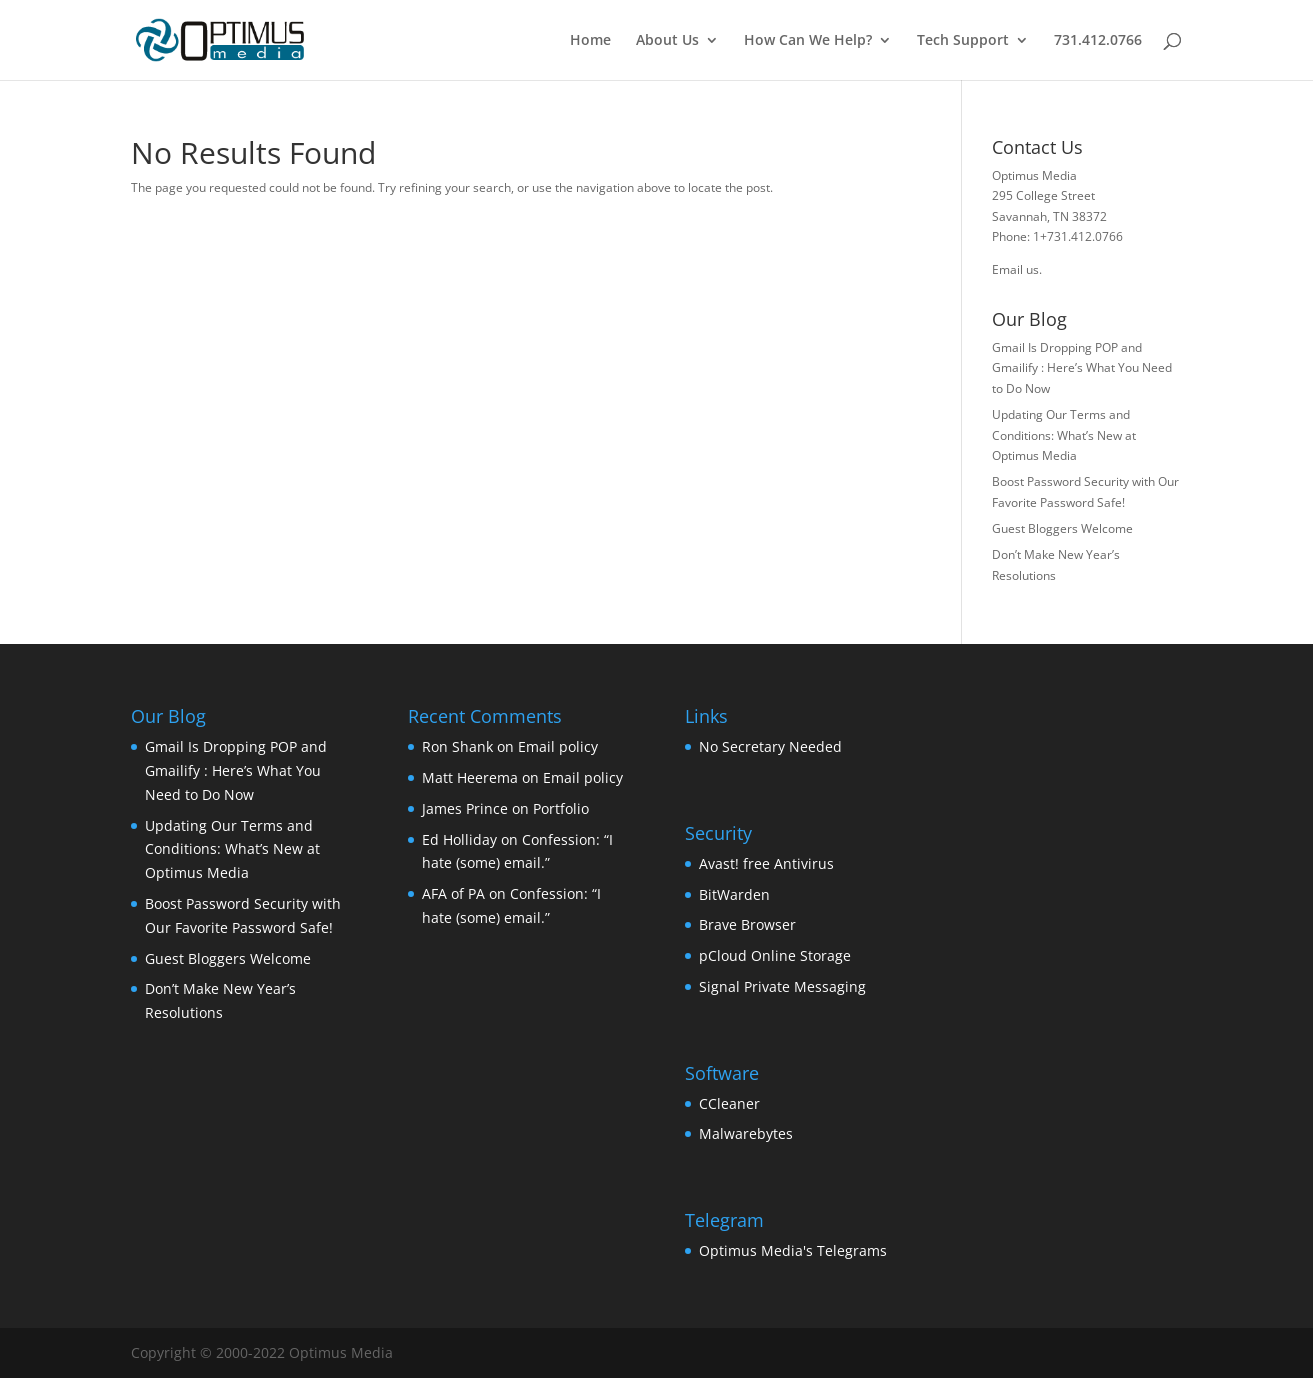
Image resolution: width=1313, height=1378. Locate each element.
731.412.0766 (1098, 41)
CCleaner (729, 1103)
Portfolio (561, 808)
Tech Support (963, 41)
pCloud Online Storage (775, 955)
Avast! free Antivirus (766, 863)
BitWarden (734, 894)
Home (590, 41)
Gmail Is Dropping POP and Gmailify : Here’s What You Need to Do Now (1082, 368)
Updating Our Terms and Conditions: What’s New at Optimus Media (1064, 435)
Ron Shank (457, 746)
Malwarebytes (746, 1133)
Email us (1015, 269)
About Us (667, 41)
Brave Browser (747, 924)
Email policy (558, 746)
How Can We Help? (808, 41)
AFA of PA (453, 893)
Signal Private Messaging (782, 986)
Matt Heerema (470, 777)
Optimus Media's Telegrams (793, 1250)
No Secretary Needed (770, 746)
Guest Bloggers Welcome (1062, 528)
